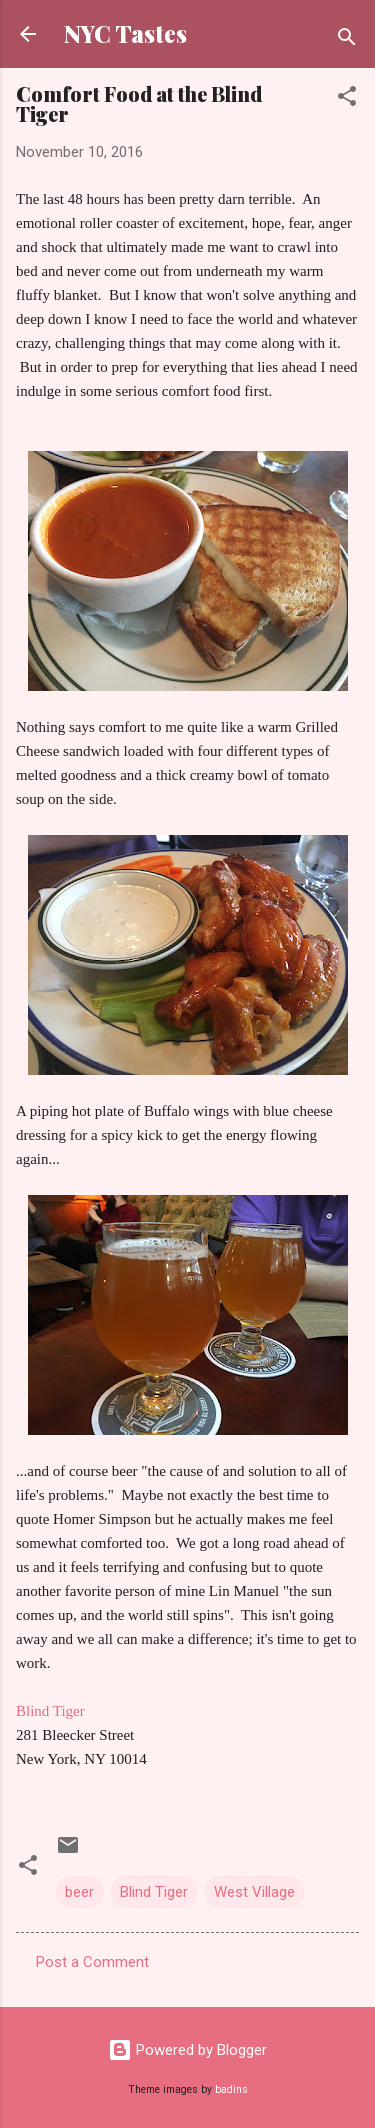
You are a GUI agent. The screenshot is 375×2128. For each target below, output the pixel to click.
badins (231, 2089)
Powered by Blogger (187, 2050)
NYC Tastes (125, 33)
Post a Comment (92, 1962)
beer (79, 1892)
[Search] (347, 40)
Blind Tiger (50, 1711)
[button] (347, 99)
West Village (254, 1892)
